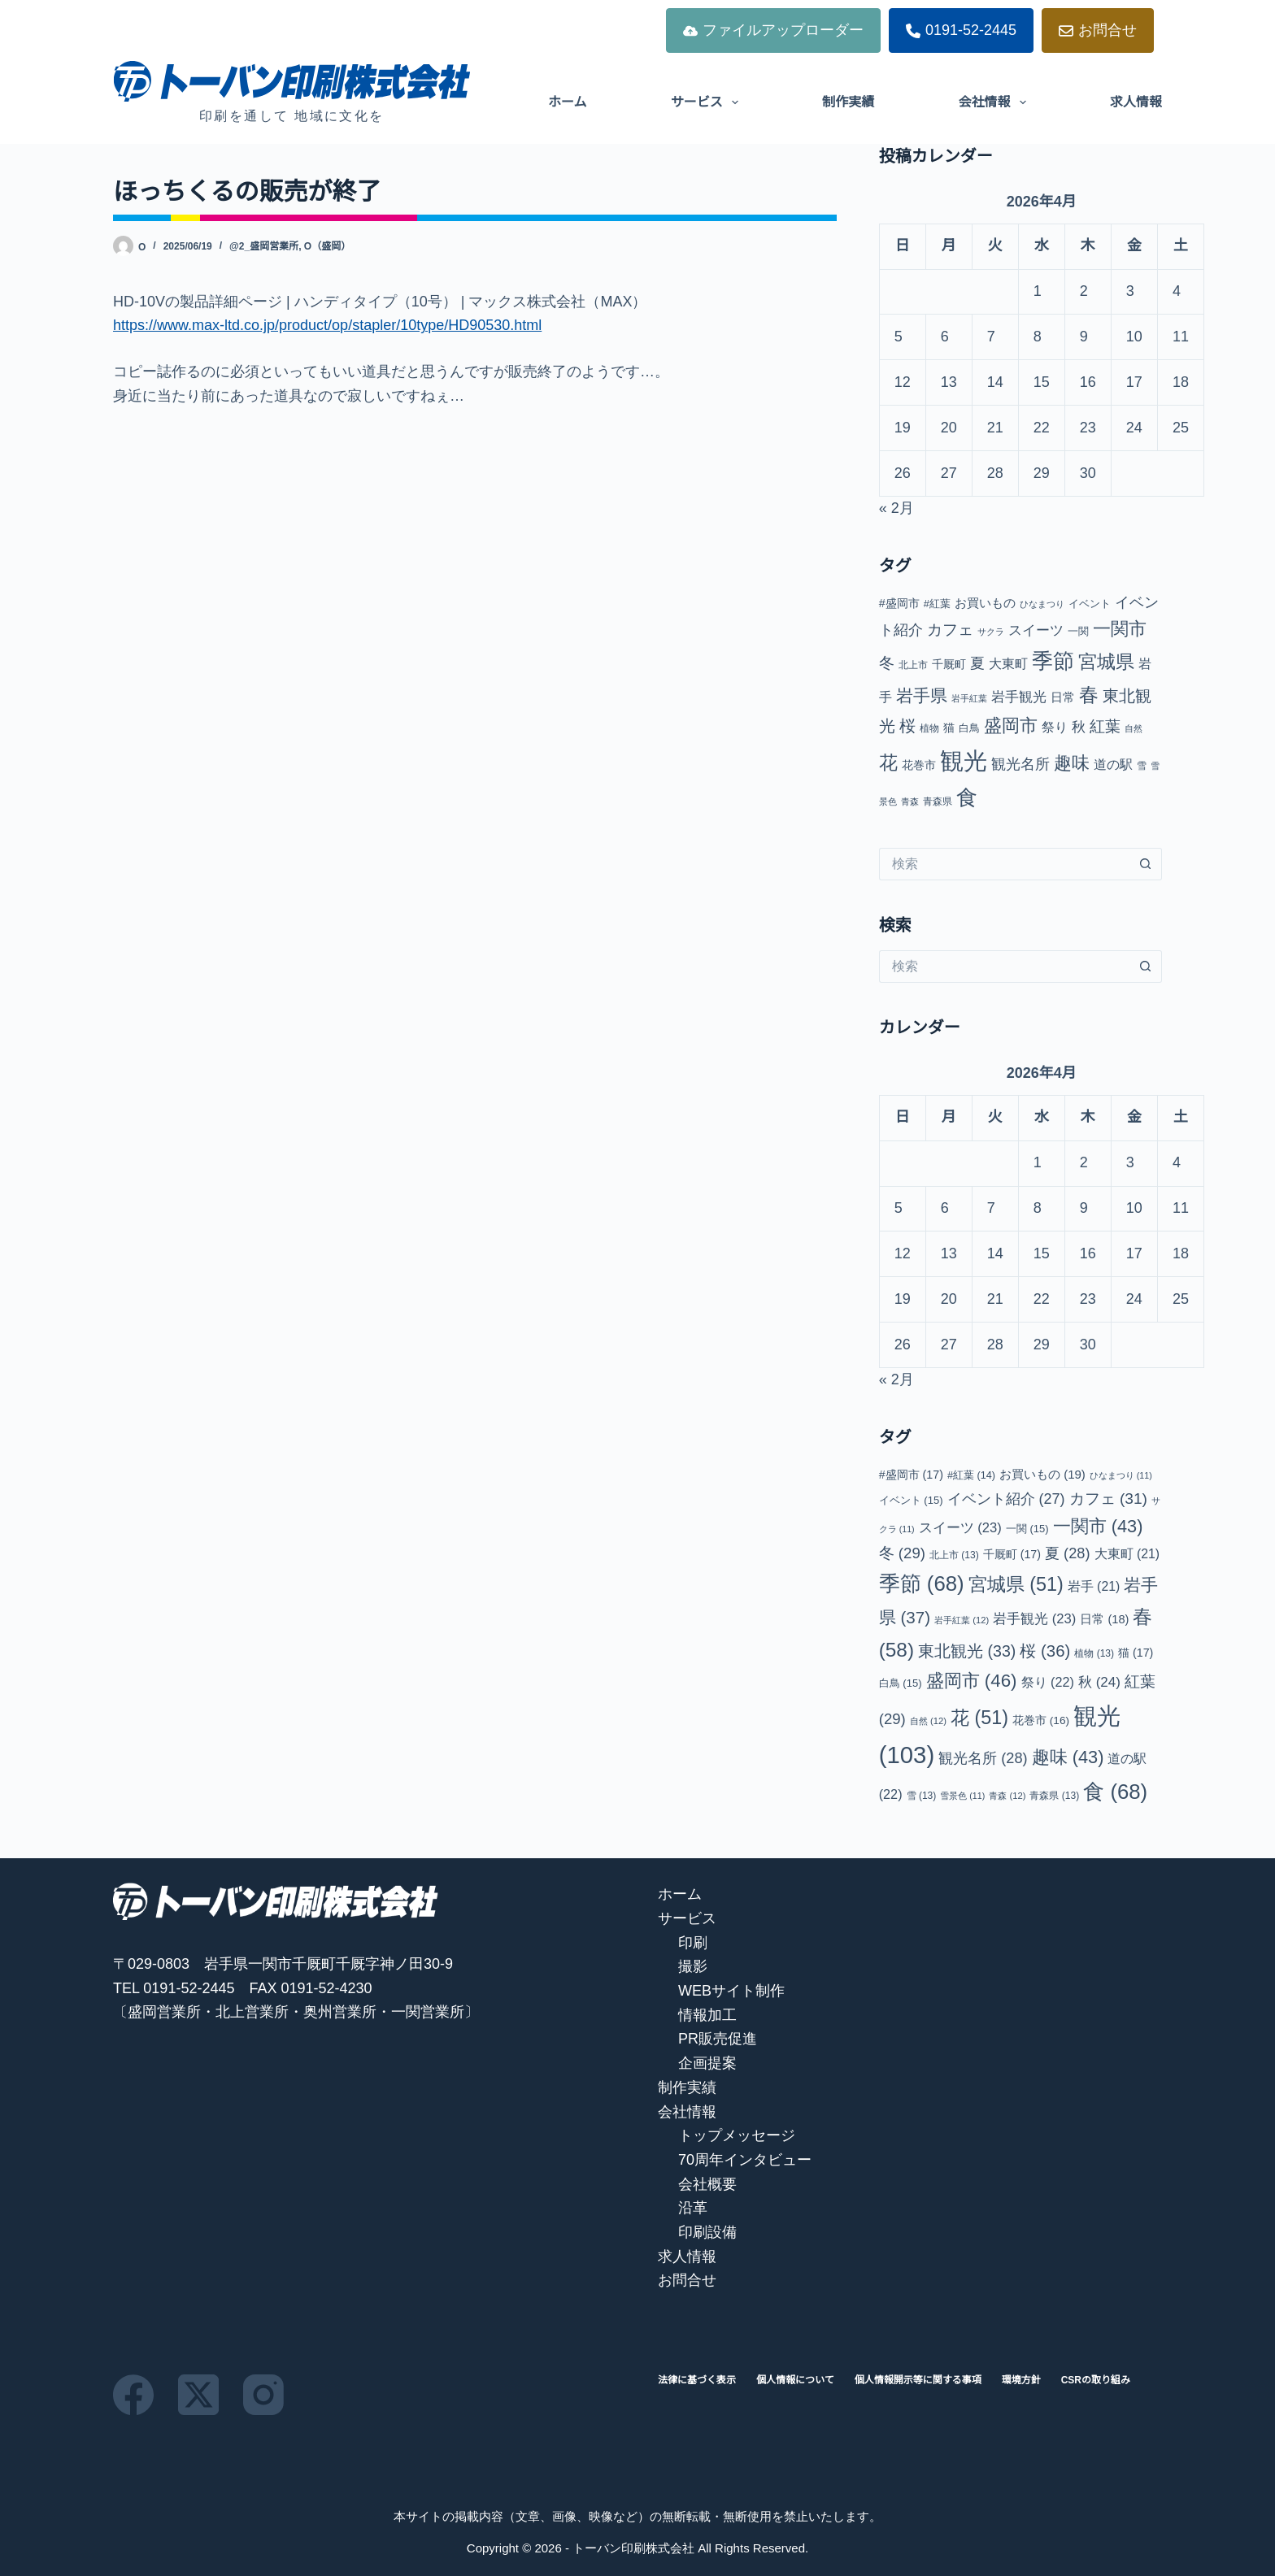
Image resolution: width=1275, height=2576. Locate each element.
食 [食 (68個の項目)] (966, 797)
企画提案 (707, 2063)
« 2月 (896, 508)
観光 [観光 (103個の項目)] (963, 760)
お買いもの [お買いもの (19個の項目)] (985, 603)
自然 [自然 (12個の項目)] (1133, 728)
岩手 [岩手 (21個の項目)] (1094, 1586)
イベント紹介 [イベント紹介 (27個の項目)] (1006, 1499)
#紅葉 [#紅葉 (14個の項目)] (937, 604)
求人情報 (1136, 102)
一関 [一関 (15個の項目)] (1078, 631)
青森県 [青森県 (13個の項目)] (937, 801)
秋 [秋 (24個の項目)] (1079, 727)
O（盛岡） (327, 246)
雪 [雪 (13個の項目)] (1142, 765)
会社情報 (996, 102)
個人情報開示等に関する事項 (918, 2380)
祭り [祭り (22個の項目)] (1055, 726)
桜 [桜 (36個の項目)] (907, 726)
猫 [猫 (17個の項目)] (949, 727)
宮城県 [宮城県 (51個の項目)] (1106, 661)
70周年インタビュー (745, 2160)
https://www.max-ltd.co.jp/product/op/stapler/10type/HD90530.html (327, 325)
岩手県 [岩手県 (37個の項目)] (921, 695)
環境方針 (1021, 2380)
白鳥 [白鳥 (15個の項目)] (969, 728)
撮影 (692, 1966)
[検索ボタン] (1145, 864)
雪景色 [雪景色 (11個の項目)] (962, 1796)
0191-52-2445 (961, 30)
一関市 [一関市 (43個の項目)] (1120, 629)
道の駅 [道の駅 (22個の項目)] (1113, 764)
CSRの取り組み (1095, 2380)
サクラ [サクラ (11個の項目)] (990, 631)
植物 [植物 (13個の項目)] (929, 728)
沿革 (692, 2208)
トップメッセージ (736, 2135)
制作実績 (848, 102)
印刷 (692, 1943)
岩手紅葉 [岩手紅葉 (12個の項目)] (969, 698)
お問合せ (1098, 30)
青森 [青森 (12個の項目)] (910, 801)
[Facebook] (133, 2394)
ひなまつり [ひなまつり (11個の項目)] (1042, 604)
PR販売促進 (717, 2039)
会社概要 (707, 2184)
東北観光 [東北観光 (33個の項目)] (967, 1651)
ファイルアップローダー (773, 30)
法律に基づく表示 (697, 2380)
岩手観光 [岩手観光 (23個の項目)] (1019, 697)
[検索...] (1004, 864)
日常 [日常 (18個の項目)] (1063, 697)
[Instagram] (263, 2394)
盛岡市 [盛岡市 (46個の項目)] (1011, 725)
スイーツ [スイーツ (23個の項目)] (1036, 630)
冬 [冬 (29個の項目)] (886, 662)
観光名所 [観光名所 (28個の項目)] (1020, 764)
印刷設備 (707, 2232)
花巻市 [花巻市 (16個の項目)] (919, 765)
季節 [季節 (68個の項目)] (1053, 660)
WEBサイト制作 (731, 1991)
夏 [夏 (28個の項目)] (977, 663)
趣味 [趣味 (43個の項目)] (1072, 763)
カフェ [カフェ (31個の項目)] (950, 629)
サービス (708, 102)
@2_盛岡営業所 (263, 246)
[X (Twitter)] (198, 2394)
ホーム (567, 102)
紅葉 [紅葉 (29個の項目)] (1105, 726)
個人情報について (795, 2380)
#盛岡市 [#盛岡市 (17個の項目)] (899, 603)
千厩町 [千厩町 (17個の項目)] (949, 664)
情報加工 (707, 2015)
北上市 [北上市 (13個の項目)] (913, 665)
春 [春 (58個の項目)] (1089, 695)
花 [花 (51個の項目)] (888, 762)
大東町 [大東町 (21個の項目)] (1008, 664)
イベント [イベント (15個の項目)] (1089, 603)
